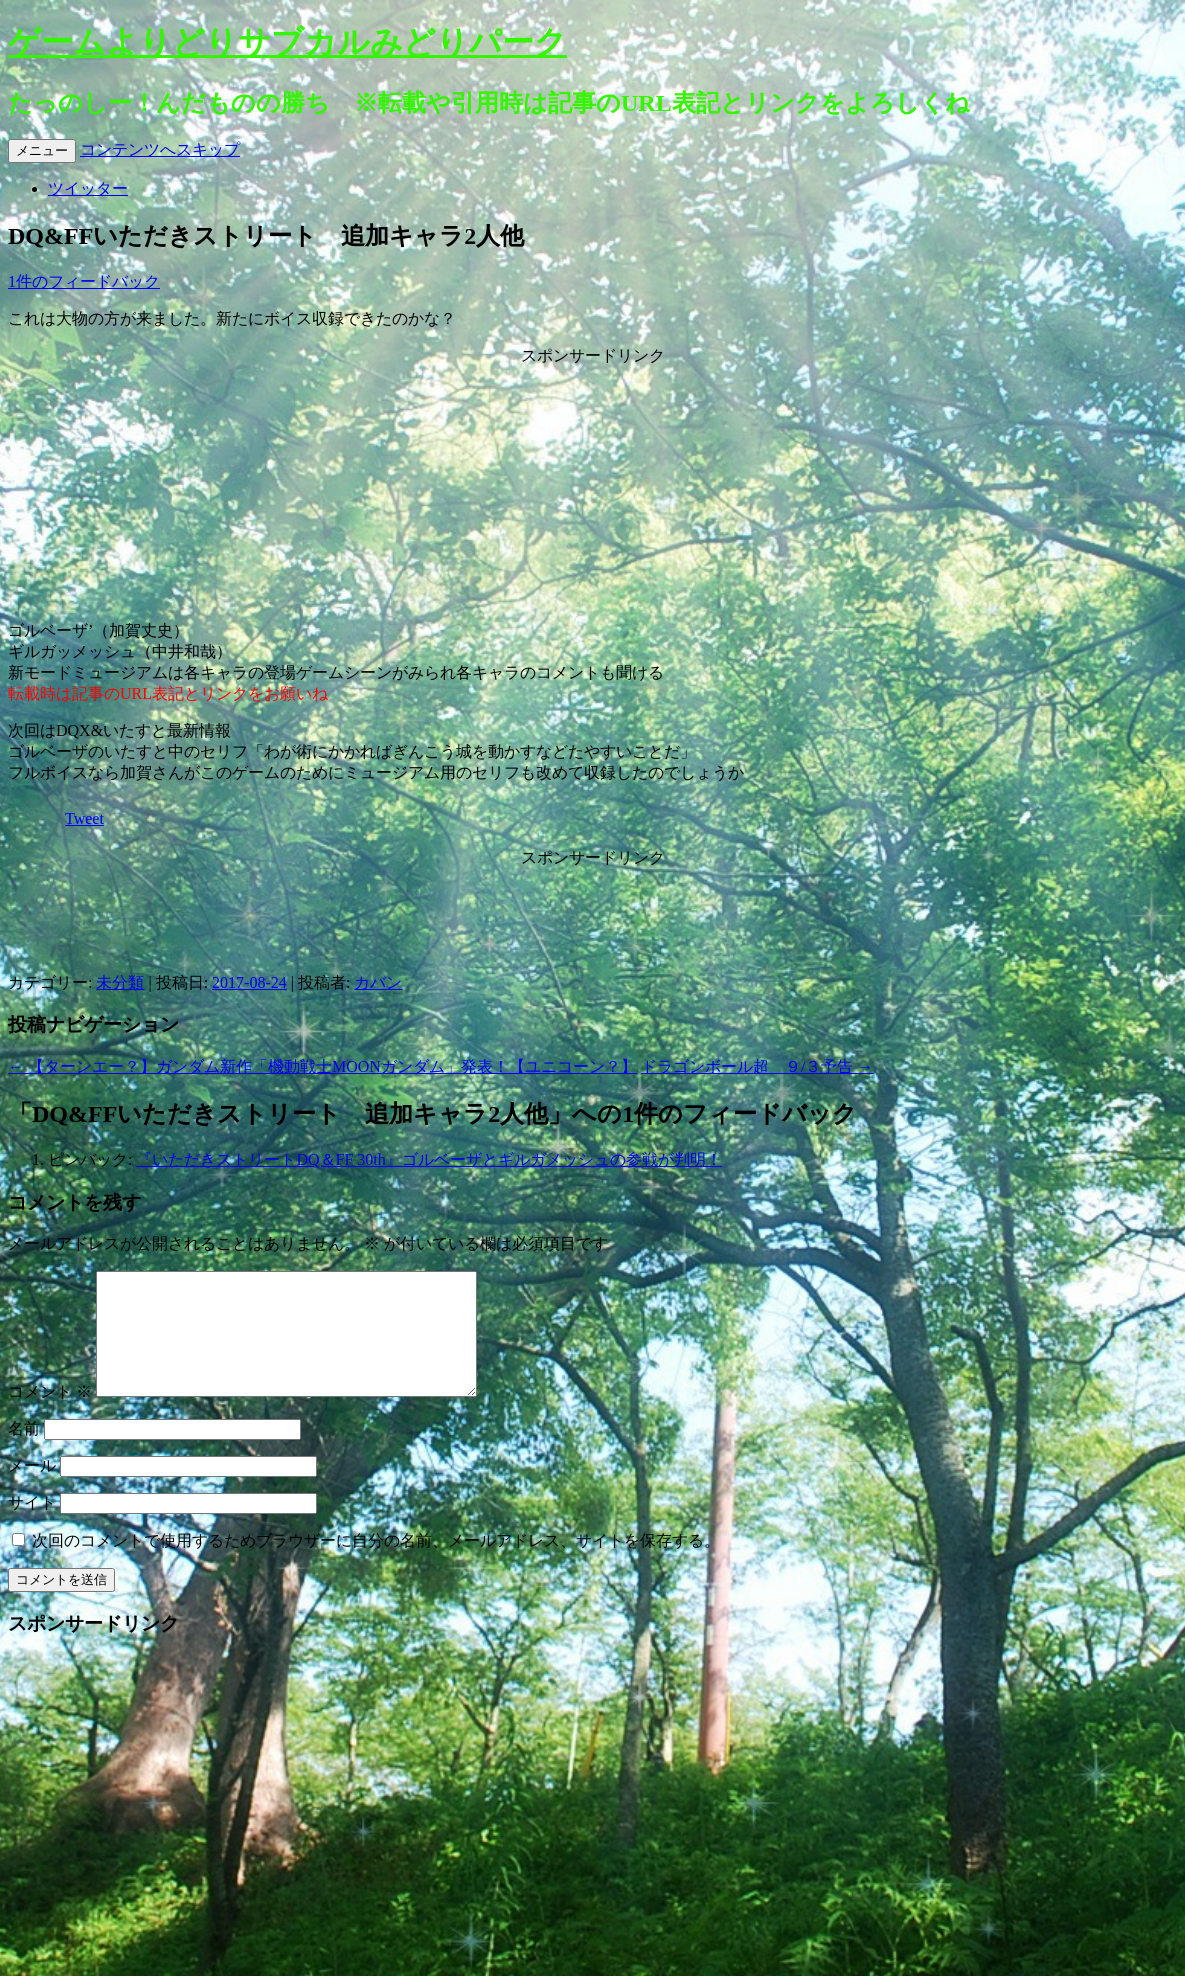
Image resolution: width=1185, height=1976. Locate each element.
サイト (32, 1526)
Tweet (84, 818)
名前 (24, 1452)
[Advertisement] (593, 492)
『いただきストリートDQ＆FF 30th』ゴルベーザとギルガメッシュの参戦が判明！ (428, 1159)
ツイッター (88, 188)
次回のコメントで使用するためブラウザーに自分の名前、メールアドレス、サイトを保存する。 (376, 1564)
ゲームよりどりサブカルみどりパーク (287, 42)
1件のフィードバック (84, 281)
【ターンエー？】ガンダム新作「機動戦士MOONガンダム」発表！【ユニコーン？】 (322, 1066)
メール (32, 1489)
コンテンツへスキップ (160, 149)
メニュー (42, 150)
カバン (378, 982)
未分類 (120, 982)
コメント (50, 1415)
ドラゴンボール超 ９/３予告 (757, 1066)
